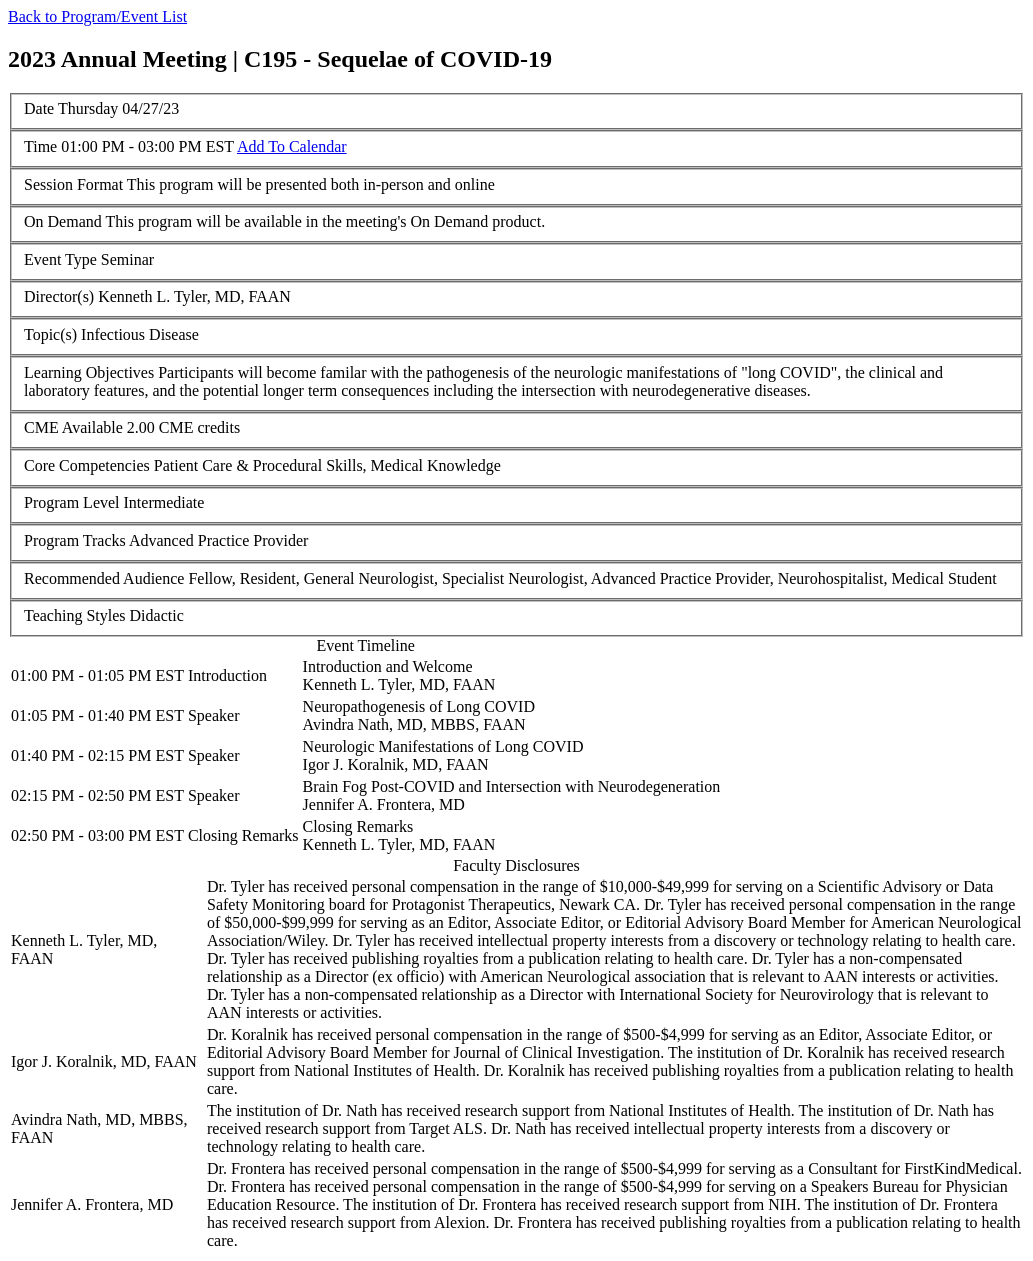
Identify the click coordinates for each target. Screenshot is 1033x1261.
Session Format (73, 184)
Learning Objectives (89, 372)
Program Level (72, 502)
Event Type (60, 259)
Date (39, 108)
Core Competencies (87, 465)
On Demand (63, 221)
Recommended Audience (104, 578)
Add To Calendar (292, 146)
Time (40, 146)
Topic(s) (50, 334)
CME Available (73, 427)
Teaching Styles (75, 615)
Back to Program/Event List (97, 16)
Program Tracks (75, 540)
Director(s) (59, 296)
